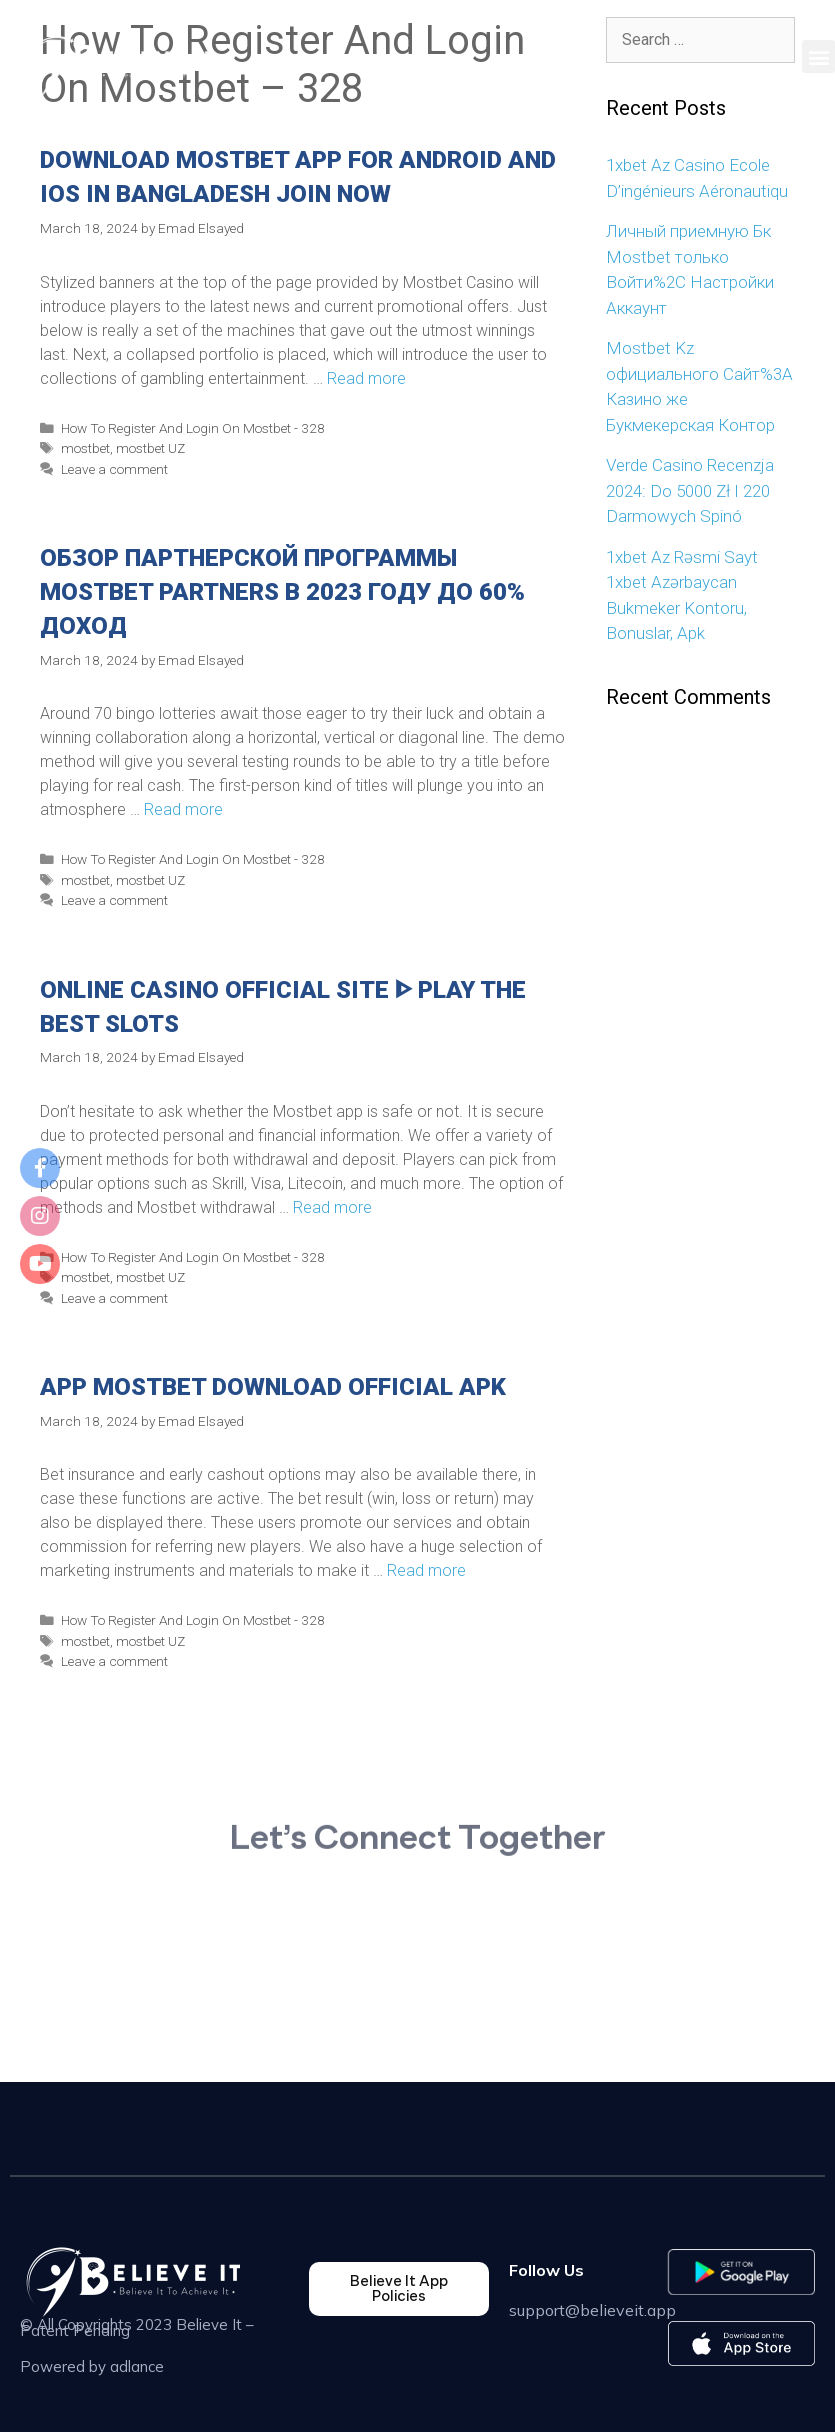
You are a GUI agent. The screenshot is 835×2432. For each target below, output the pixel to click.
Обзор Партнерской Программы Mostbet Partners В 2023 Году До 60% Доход (282, 592)
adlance (137, 2366)
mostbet (85, 448)
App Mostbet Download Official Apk (273, 1387)
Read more (366, 378)
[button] (818, 56)
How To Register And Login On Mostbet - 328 (193, 428)
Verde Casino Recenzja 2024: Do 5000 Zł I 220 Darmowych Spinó (690, 490)
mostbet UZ (150, 448)
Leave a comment (114, 469)
